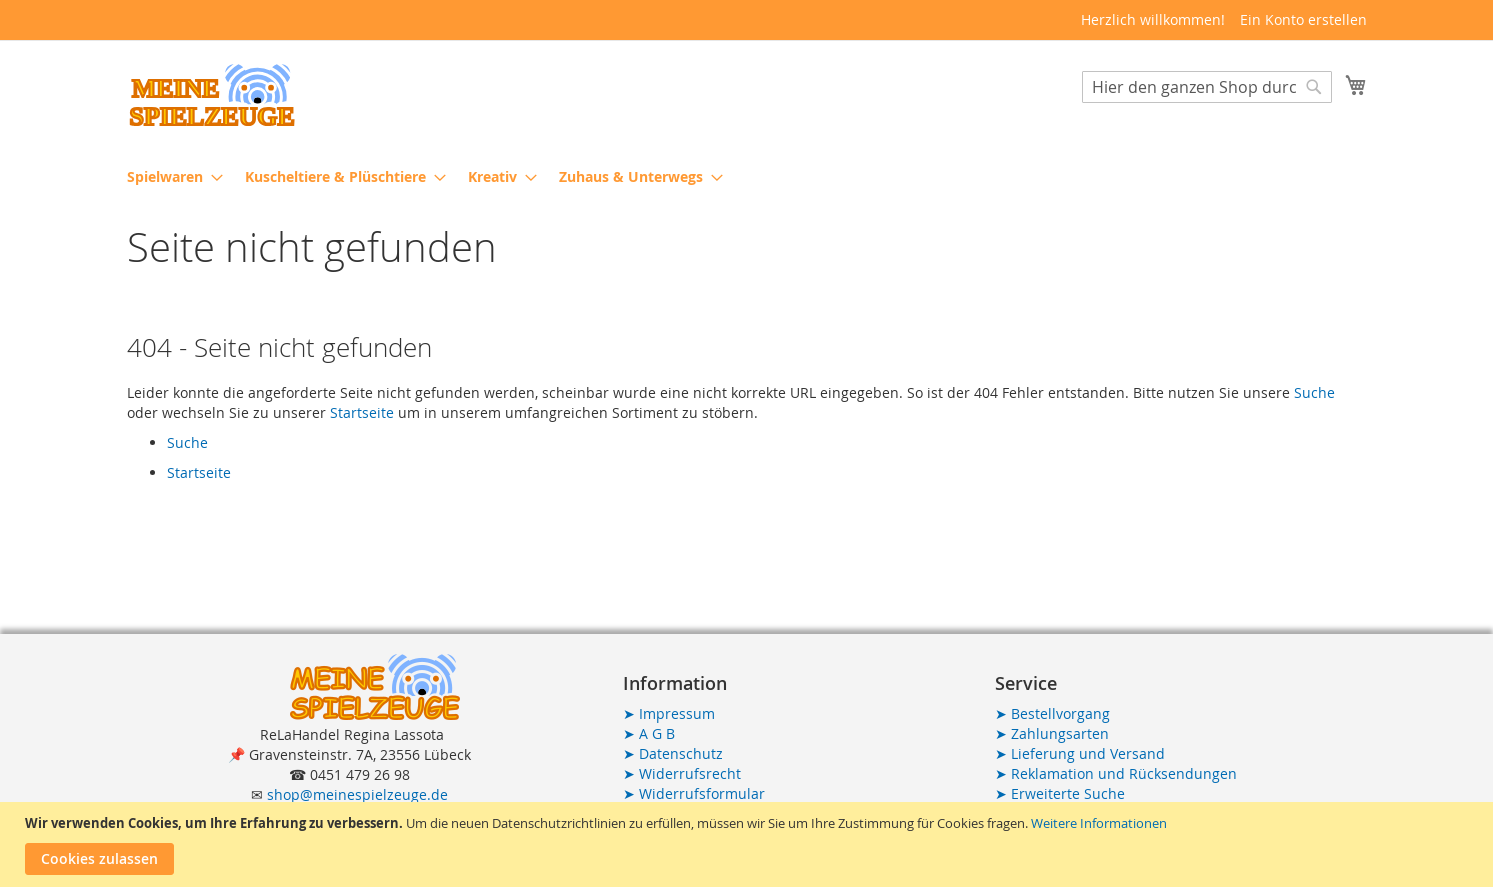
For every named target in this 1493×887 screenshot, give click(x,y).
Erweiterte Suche (1060, 793)
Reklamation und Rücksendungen (1116, 773)
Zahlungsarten (1052, 733)
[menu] (747, 176)
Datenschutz (673, 753)
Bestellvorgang (1052, 713)
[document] (749, 844)
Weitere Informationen (1099, 823)
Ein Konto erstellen (1303, 19)
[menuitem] (169, 176)
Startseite (362, 412)
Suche (1314, 392)
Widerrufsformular (694, 793)
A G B (649, 733)
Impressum (669, 713)
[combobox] (1207, 87)
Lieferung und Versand (1080, 753)
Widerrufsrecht (682, 773)
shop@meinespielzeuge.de (357, 794)
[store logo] (212, 95)
